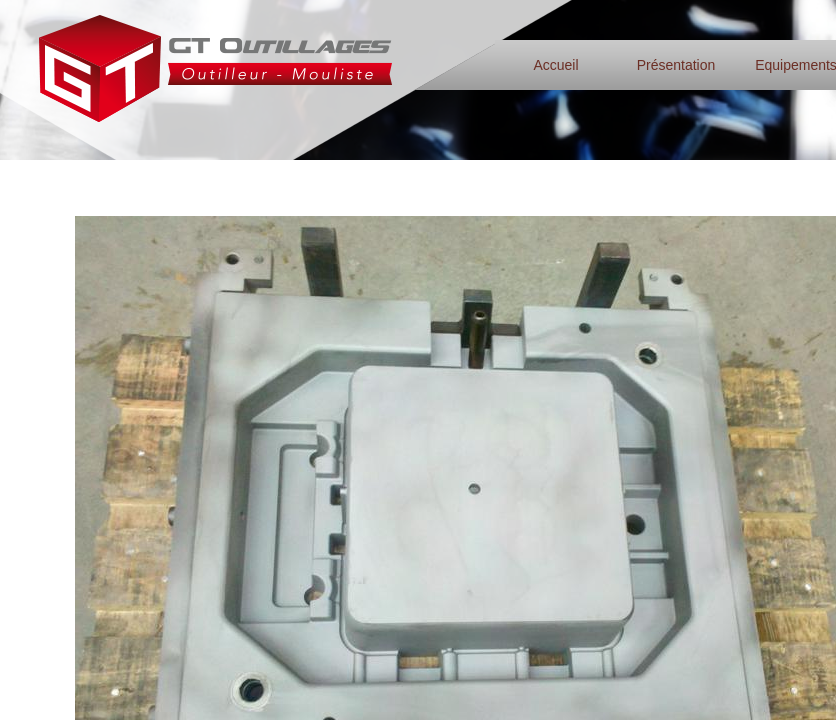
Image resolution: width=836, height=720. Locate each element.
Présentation (676, 65)
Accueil (555, 65)
